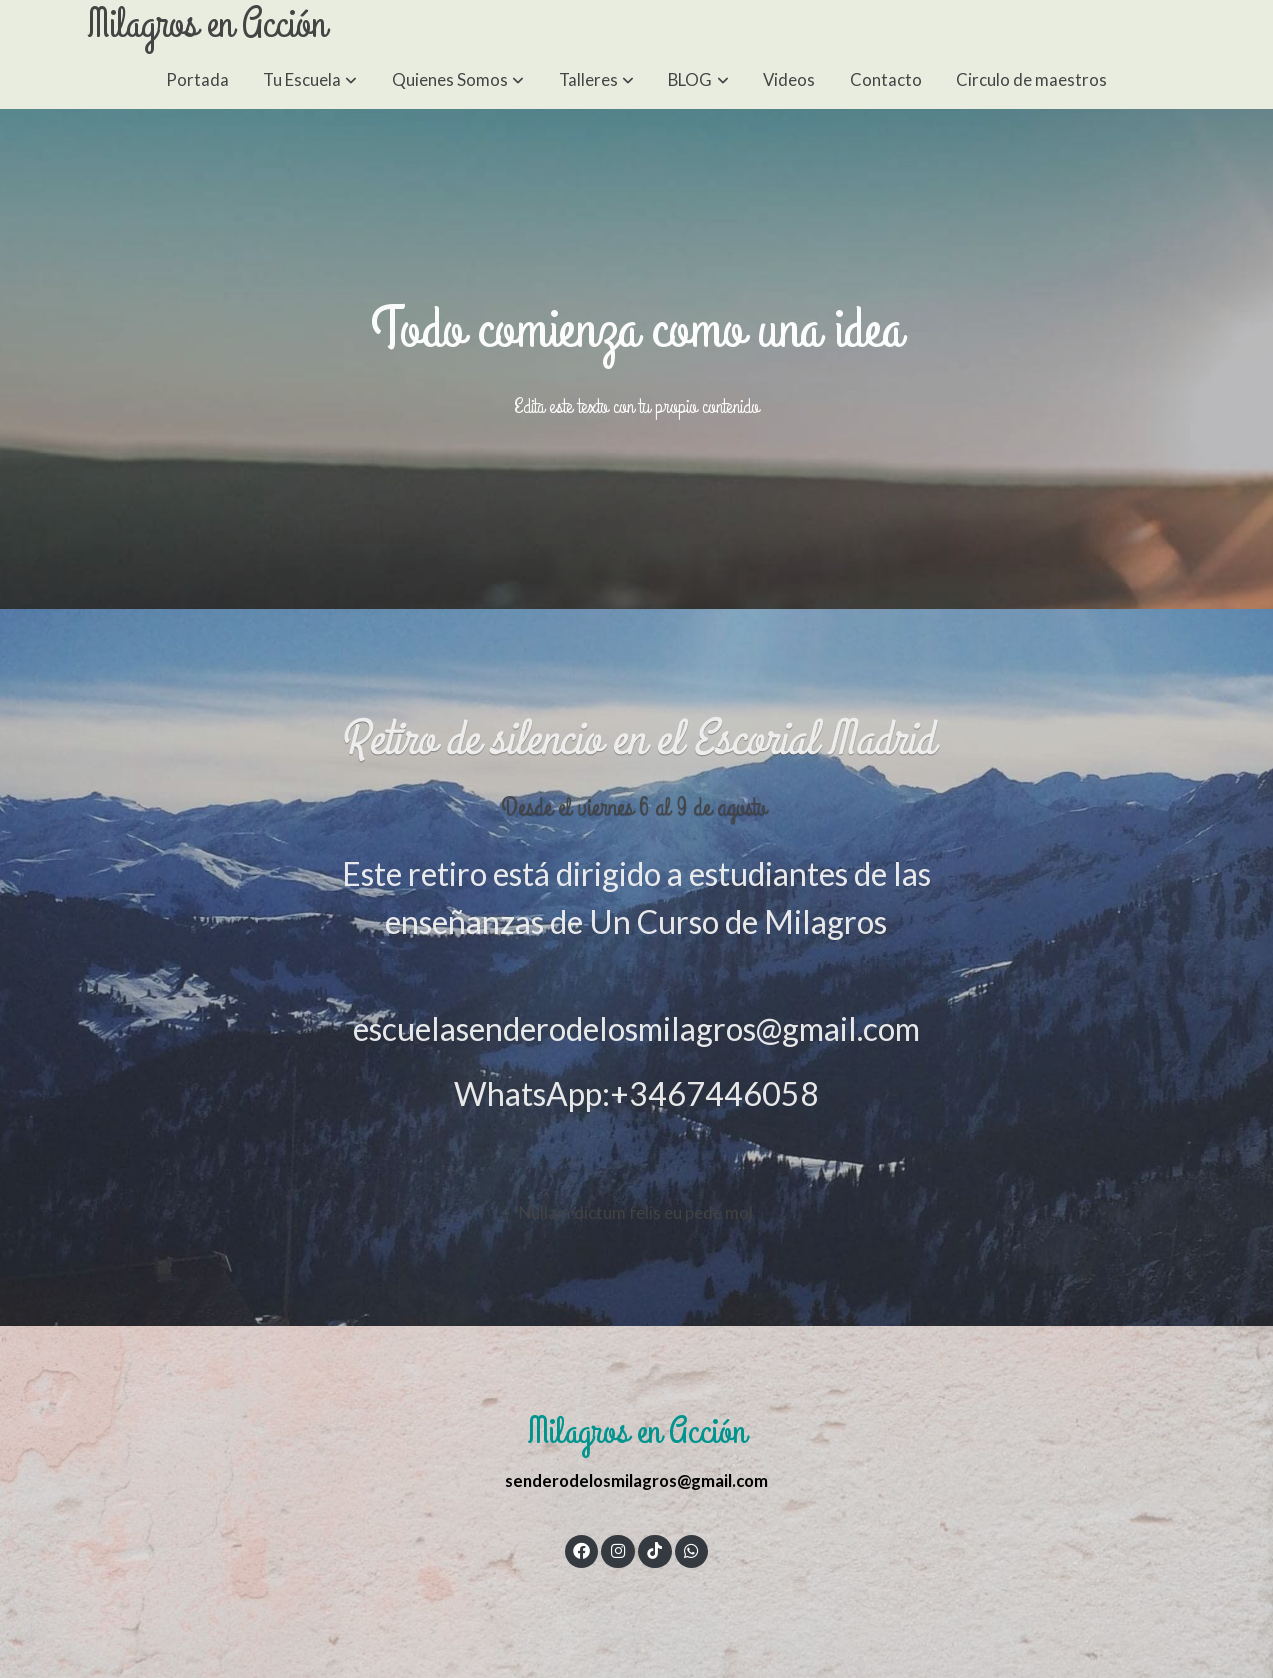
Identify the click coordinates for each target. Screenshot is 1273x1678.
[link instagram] (618, 1549)
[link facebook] (582, 1549)
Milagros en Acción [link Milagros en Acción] (206, 25)
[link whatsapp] (692, 1549)
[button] (310, 79)
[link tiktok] (655, 1549)
